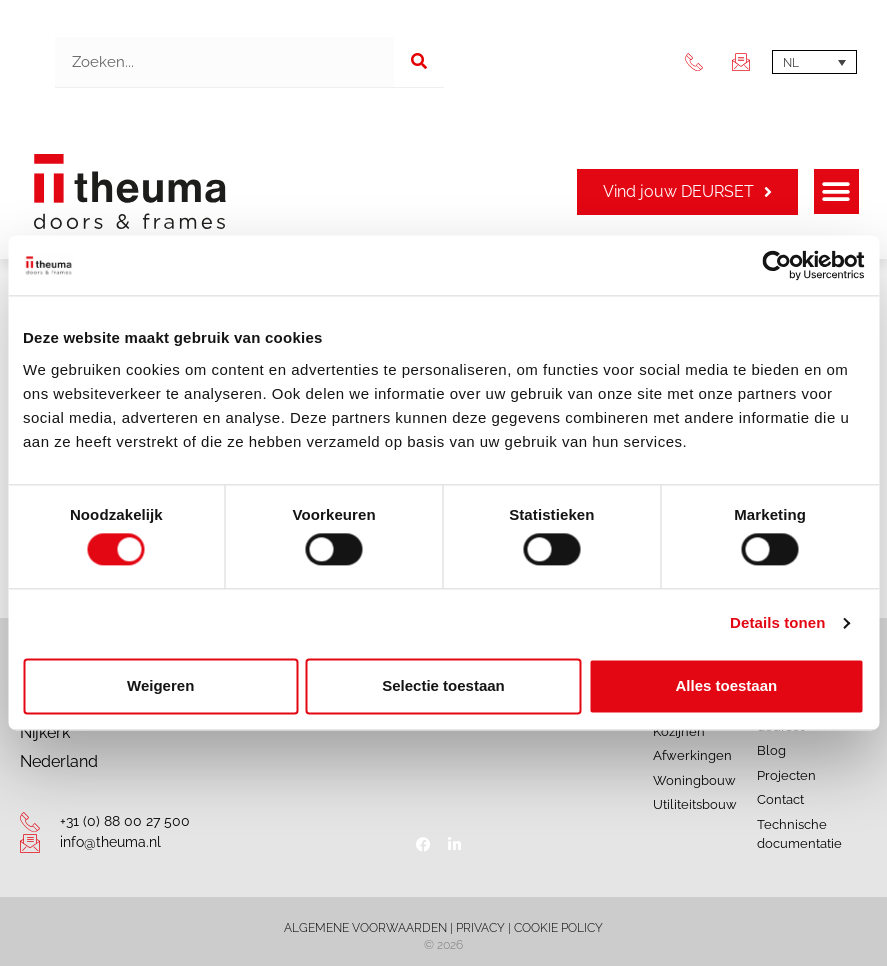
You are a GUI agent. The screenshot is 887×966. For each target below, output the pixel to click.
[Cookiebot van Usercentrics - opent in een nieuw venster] (776, 265)
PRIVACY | (485, 928)
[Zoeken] (419, 62)
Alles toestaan (726, 685)
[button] (836, 191)
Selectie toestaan (443, 685)
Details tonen (777, 623)
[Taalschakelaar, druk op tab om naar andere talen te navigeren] (814, 62)
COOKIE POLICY (558, 928)
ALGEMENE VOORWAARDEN (365, 928)
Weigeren (160, 685)
